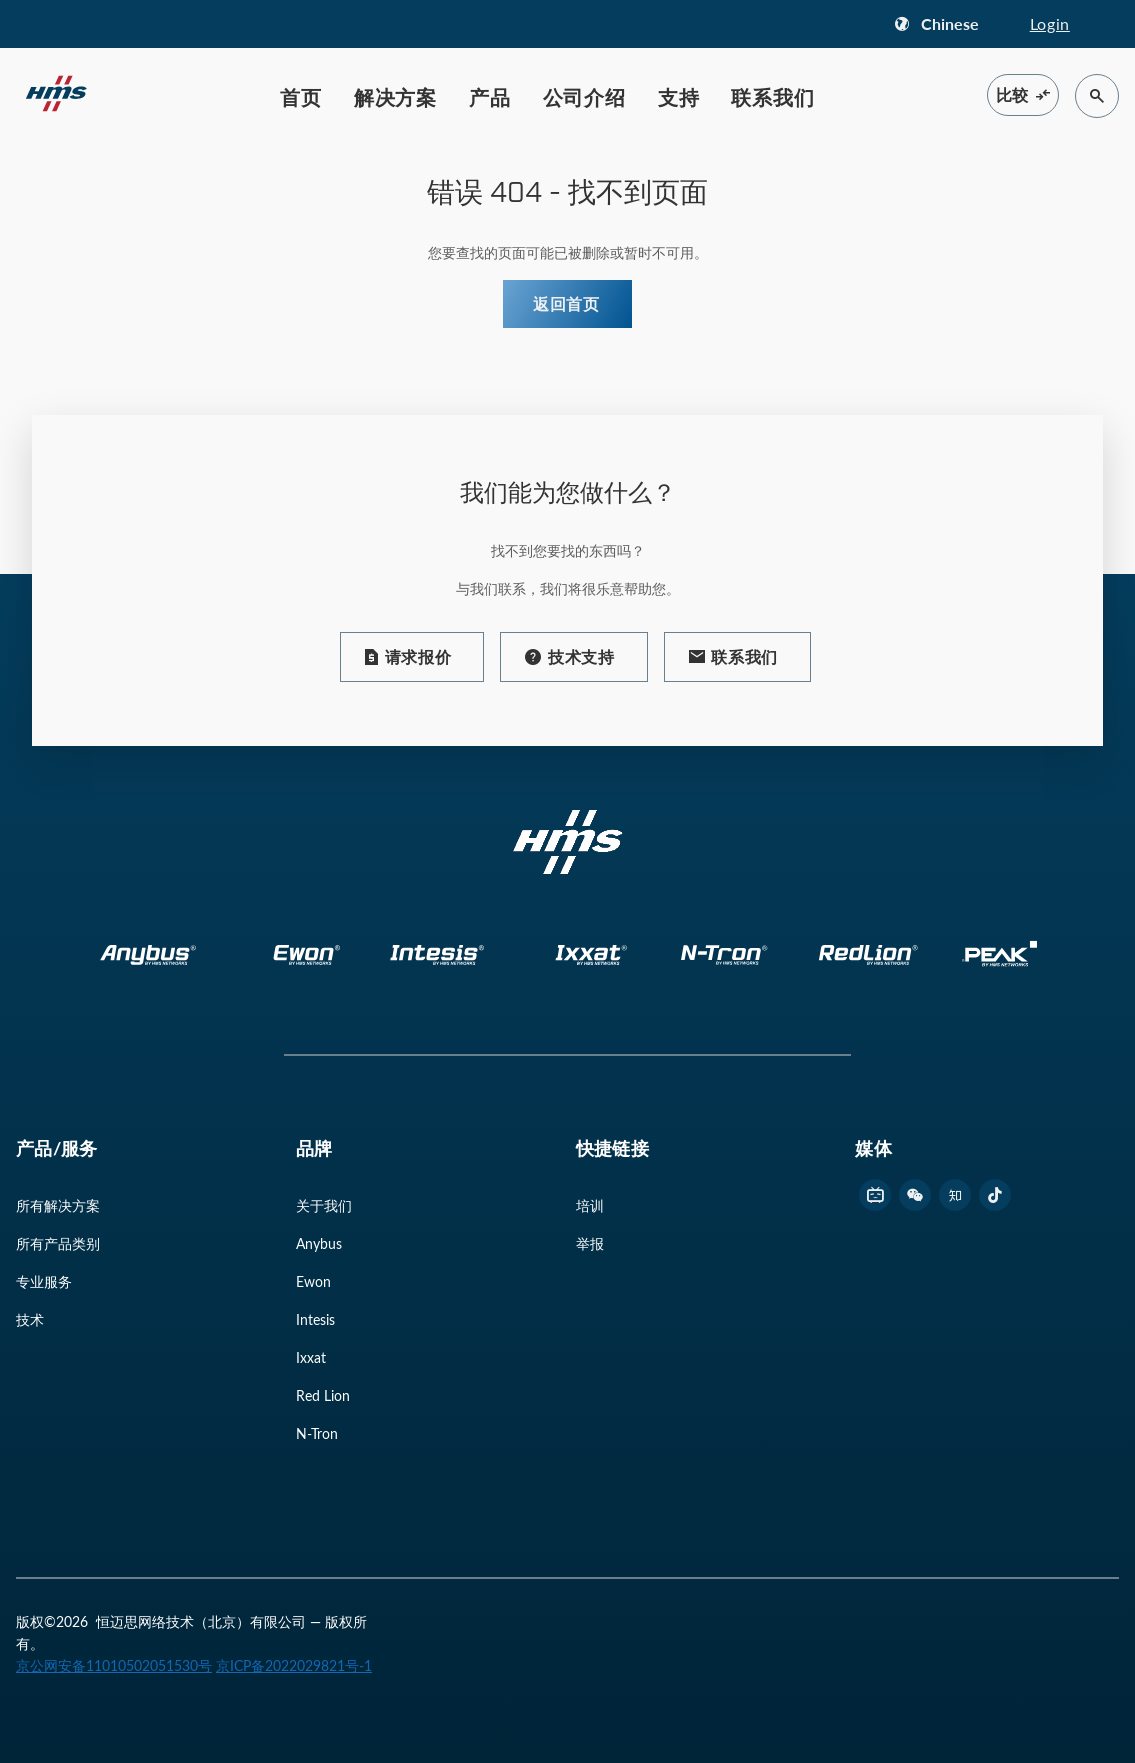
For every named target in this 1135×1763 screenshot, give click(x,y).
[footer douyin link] (995, 1195)
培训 (590, 1205)
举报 (590, 1243)
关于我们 (324, 1205)
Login (1050, 23)
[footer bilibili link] (875, 1195)
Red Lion (323, 1395)
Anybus (319, 1243)
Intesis (315, 1319)
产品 (490, 97)
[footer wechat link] (915, 1195)
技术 (30, 1319)
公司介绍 (584, 97)
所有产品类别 (58, 1243)
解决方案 (395, 97)
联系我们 (772, 97)
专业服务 (44, 1281)
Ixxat (311, 1357)
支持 (679, 97)
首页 (301, 97)
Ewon (313, 1281)
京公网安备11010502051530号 (114, 1665)
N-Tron (317, 1433)
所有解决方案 (58, 1205)
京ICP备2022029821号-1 (294, 1665)
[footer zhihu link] (955, 1195)
